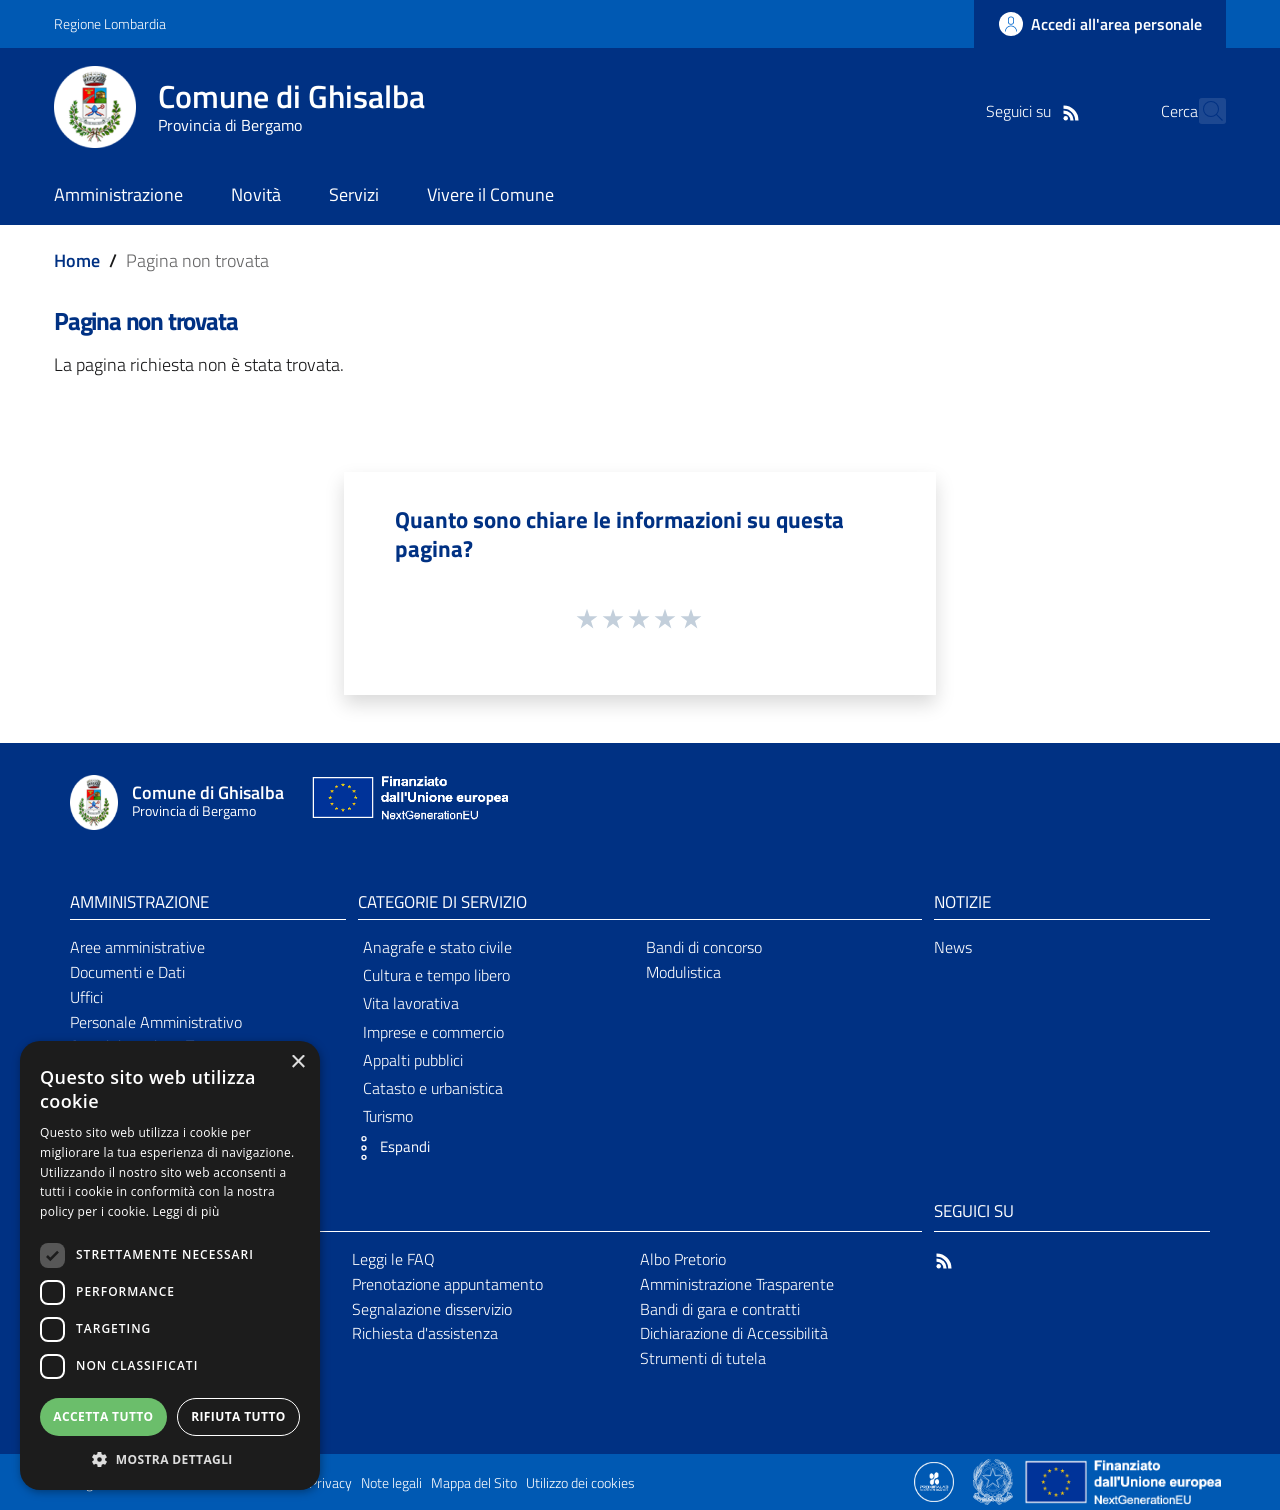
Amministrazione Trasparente (737, 1284)
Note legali (391, 1483)
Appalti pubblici (413, 1060)
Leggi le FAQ (393, 1259)
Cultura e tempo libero (436, 975)
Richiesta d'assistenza (425, 1333)
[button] (389, 1148)
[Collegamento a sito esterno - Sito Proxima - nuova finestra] (934, 1480)
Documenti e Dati (127, 972)
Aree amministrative (137, 947)
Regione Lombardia (110, 23)
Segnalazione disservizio (432, 1309)
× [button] (297, 1062)
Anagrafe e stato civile (437, 947)
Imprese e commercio (433, 1032)
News (953, 947)
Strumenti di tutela (703, 1358)
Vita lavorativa (411, 1003)
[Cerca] (1202, 111)
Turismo (388, 1116)
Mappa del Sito (474, 1483)
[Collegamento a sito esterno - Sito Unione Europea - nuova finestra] (408, 802)
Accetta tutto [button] (103, 1416)
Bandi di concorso (704, 947)
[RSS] (1035, 111)
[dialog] (170, 1265)
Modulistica (683, 972)
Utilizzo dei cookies (580, 1483)
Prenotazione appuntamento (447, 1284)
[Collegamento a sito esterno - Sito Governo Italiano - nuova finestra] (994, 1480)
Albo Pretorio (683, 1259)
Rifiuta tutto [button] (238, 1416)
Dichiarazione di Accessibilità (734, 1333)
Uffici (86, 997)
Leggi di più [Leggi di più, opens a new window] (186, 1211)
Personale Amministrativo (156, 1022)
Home (77, 260)
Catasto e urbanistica (433, 1088)
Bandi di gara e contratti (720, 1309)
